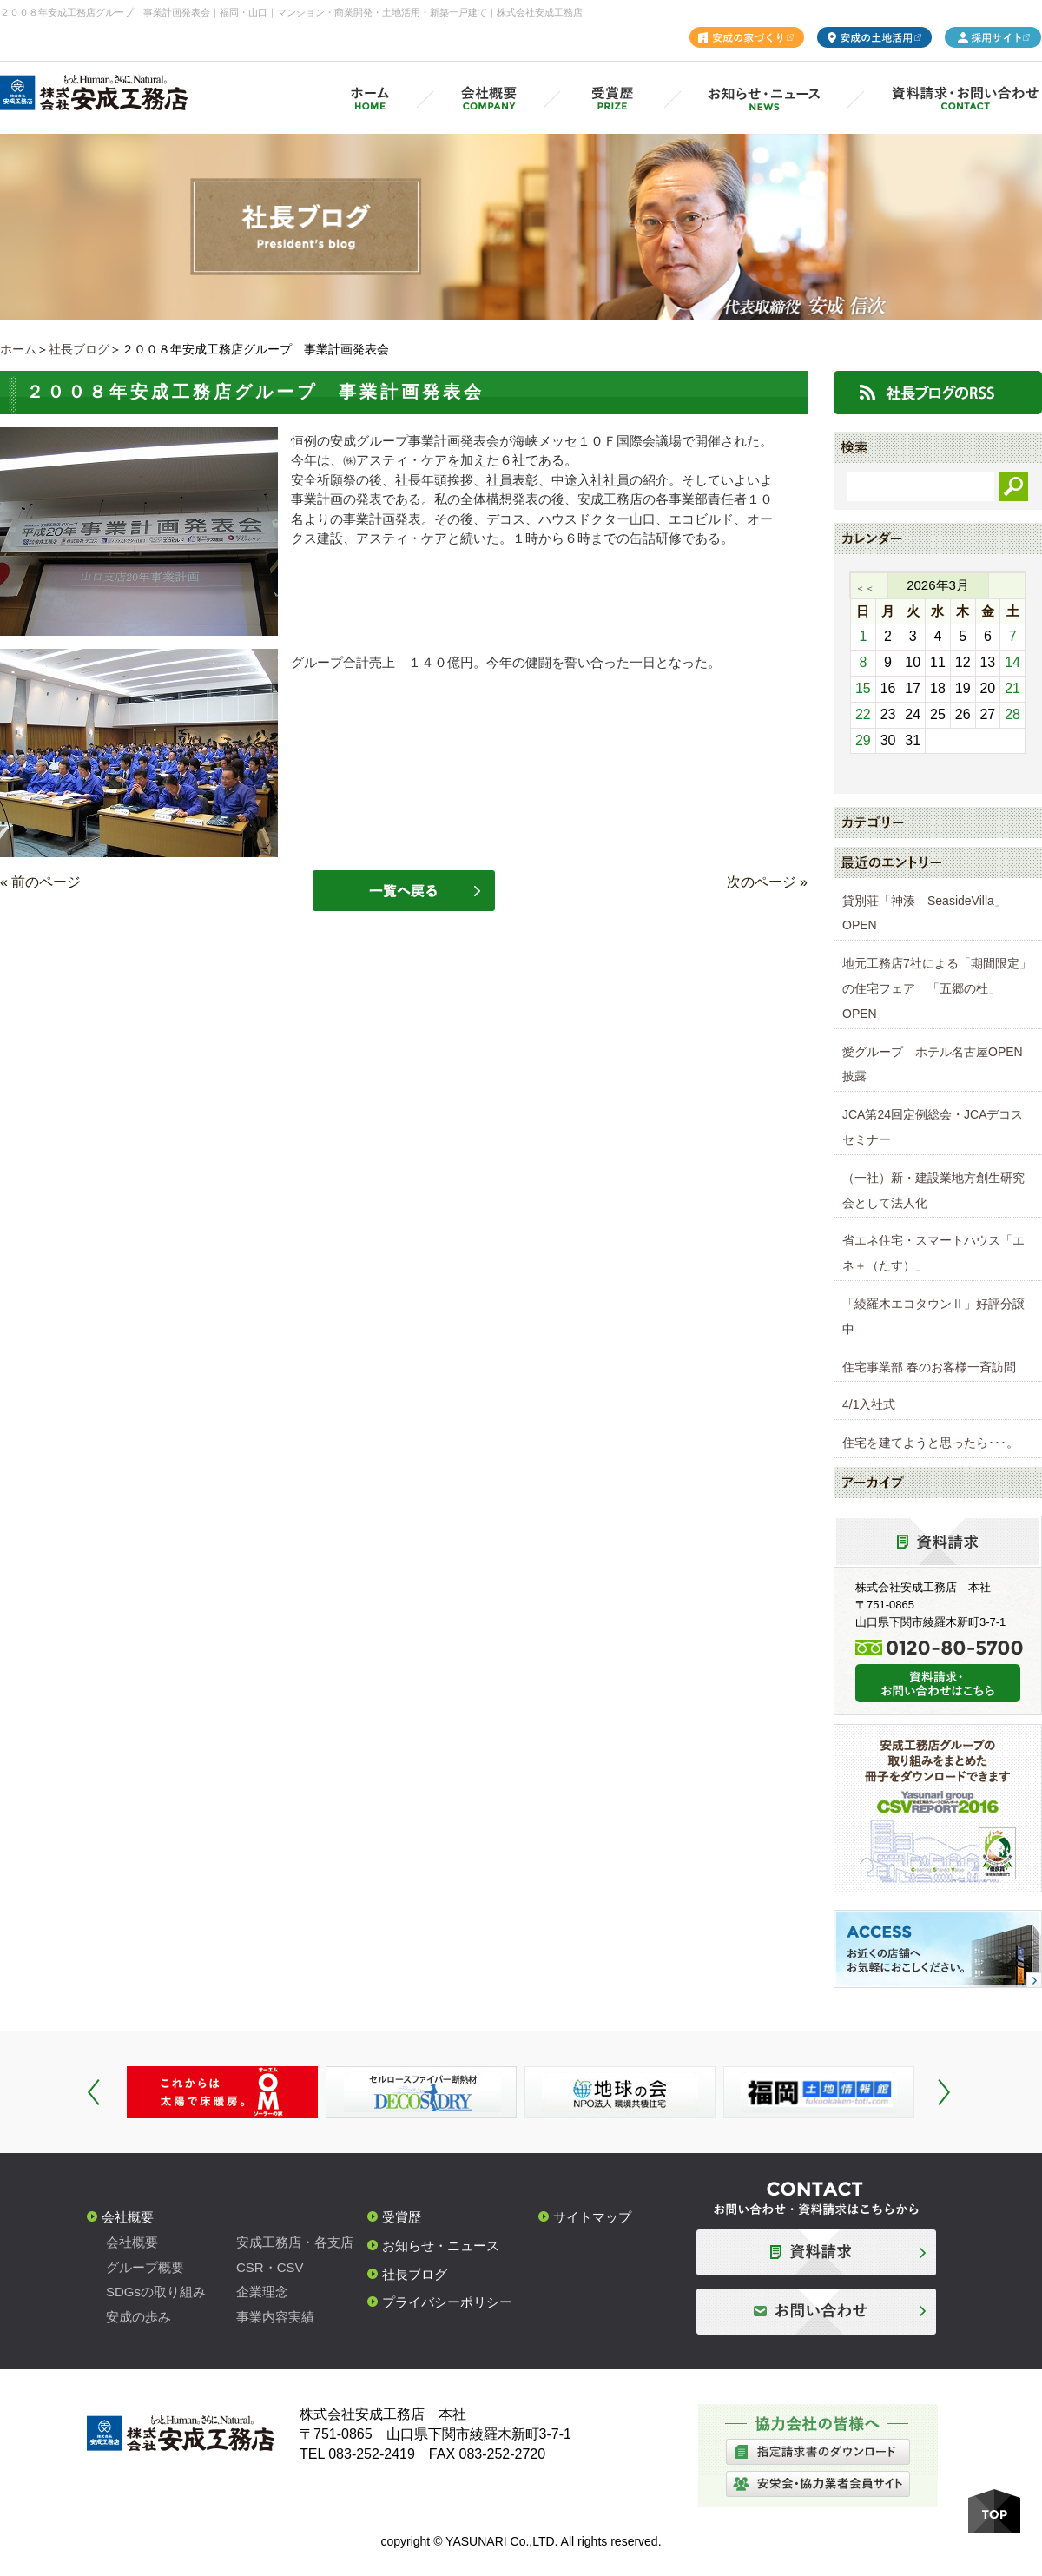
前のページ (46, 882)
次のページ (761, 882)
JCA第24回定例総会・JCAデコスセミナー (932, 1126)
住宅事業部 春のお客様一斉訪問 (929, 1367)
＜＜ (864, 588)
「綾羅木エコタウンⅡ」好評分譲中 (933, 1316)
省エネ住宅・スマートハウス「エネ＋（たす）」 (933, 1252)
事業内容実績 (275, 2316)
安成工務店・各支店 (294, 2242)
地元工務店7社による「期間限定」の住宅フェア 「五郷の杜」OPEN (937, 988)
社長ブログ (79, 349)
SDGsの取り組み (156, 2291)
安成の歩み (138, 2316)
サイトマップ (592, 2216)
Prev (94, 2092)
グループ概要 (145, 2267)
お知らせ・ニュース (440, 2245)
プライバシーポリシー (447, 2302)
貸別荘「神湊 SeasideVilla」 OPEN (930, 913)
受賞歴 (401, 2216)
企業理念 (262, 2291)
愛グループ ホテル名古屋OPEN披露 (932, 1064)
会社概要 (128, 2216)
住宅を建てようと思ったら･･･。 (930, 1443)
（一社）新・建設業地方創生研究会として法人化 (933, 1190)
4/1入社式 (868, 1404)
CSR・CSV (270, 2267)
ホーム (18, 349)
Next (944, 2092)
